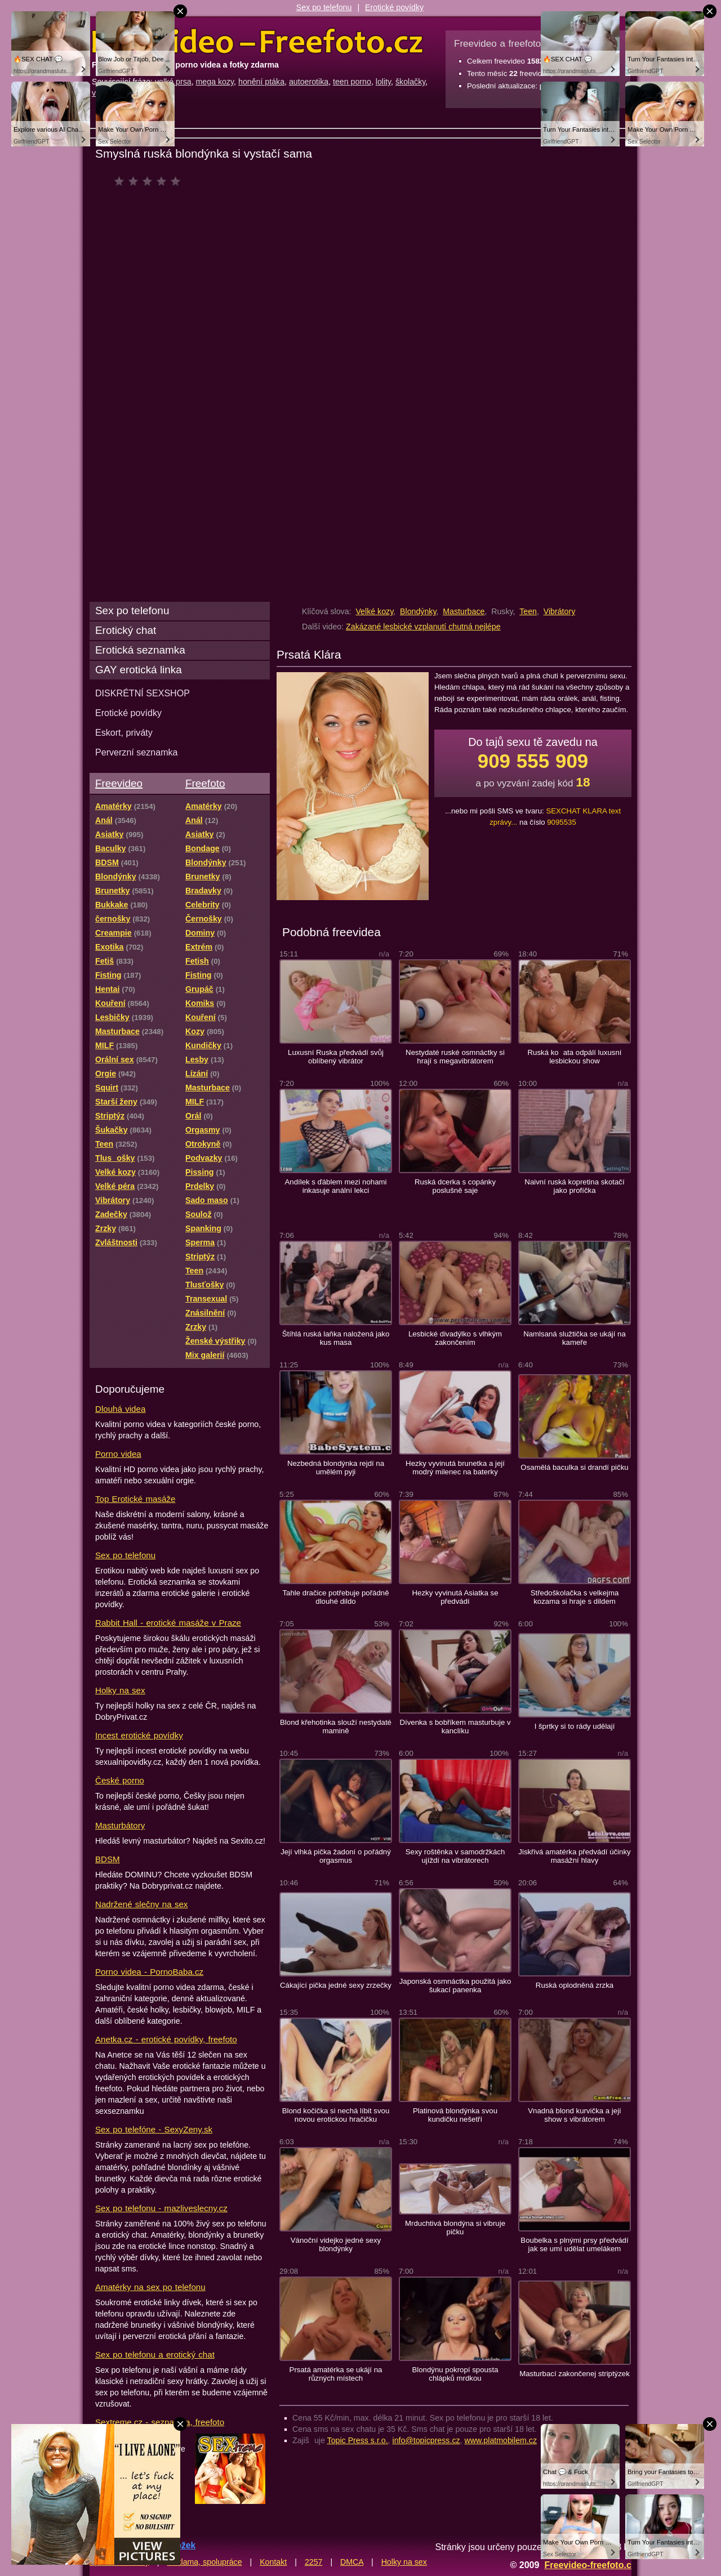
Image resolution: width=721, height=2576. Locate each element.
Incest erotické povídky (139, 1735)
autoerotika (308, 81)
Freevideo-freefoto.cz (590, 2565)
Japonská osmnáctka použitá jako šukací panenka (455, 1985)
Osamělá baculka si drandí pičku (574, 1467)
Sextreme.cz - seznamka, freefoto (159, 2422)
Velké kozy (374, 611)
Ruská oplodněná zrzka (574, 1985)
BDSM (107, 1859)
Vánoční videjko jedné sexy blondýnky (336, 2244)
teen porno (352, 81)
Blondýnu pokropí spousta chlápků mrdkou (455, 2373)
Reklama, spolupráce (204, 2561)
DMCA (351, 2561)
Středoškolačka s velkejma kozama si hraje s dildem (575, 1597)
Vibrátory (560, 611)
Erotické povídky (394, 7)
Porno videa (118, 1454)
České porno (119, 1780)
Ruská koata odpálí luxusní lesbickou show (575, 1056)
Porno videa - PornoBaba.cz (149, 1971)
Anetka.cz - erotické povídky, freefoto (166, 2039)
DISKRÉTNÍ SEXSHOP (142, 693)
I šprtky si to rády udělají (575, 1726)
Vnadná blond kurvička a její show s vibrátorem (574, 2115)
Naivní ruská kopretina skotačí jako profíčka (574, 1186)
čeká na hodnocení (150, 181)
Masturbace (463, 611)
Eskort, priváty (124, 732)
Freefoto (205, 783)
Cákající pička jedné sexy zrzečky (335, 1985)
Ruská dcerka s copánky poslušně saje (455, 1186)
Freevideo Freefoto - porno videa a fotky (257, 41)
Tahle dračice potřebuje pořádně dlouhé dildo (335, 1597)
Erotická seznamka (140, 650)
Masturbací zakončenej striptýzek (574, 2373)
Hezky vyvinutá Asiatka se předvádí (455, 1597)
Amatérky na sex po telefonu (150, 2287)
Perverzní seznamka (136, 752)
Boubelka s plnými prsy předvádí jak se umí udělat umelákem (574, 2244)
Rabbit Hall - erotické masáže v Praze (168, 1622)
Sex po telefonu (324, 7)
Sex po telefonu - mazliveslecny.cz (161, 2208)
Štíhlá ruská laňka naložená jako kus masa (336, 1338)
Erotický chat (125, 630)
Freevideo (119, 783)
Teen (528, 611)
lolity (383, 81)
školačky (410, 81)
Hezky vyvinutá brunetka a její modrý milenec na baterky (455, 1467)
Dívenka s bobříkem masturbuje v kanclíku (454, 1726)
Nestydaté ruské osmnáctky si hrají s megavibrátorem (455, 1056)
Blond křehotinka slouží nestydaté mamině (335, 1726)
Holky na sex (120, 1690)
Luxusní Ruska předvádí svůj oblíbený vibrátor (336, 1056)
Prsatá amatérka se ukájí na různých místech (336, 2373)
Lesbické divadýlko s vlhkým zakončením (455, 1338)
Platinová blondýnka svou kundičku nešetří (455, 2115)
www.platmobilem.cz (500, 2440)
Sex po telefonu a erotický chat (155, 2354)
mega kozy (215, 81)
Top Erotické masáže (135, 1499)
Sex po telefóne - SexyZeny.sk (153, 2129)
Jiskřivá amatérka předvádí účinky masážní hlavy (574, 1856)
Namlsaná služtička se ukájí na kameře (574, 1338)
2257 (314, 2561)
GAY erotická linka (138, 670)
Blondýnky (418, 611)
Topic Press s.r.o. (357, 2440)
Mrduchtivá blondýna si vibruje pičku (455, 2227)
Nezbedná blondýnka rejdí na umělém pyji (335, 1467)
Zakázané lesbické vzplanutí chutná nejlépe (423, 626)
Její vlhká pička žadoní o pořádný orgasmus (336, 1856)
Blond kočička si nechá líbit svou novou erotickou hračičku (336, 2115)
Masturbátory (120, 1825)
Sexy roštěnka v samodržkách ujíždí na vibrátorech (455, 1856)
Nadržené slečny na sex (141, 1904)
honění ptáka (261, 81)
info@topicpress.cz (426, 2440)
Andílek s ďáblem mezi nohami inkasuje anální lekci (336, 1186)
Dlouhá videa (120, 1409)
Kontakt (273, 2561)
